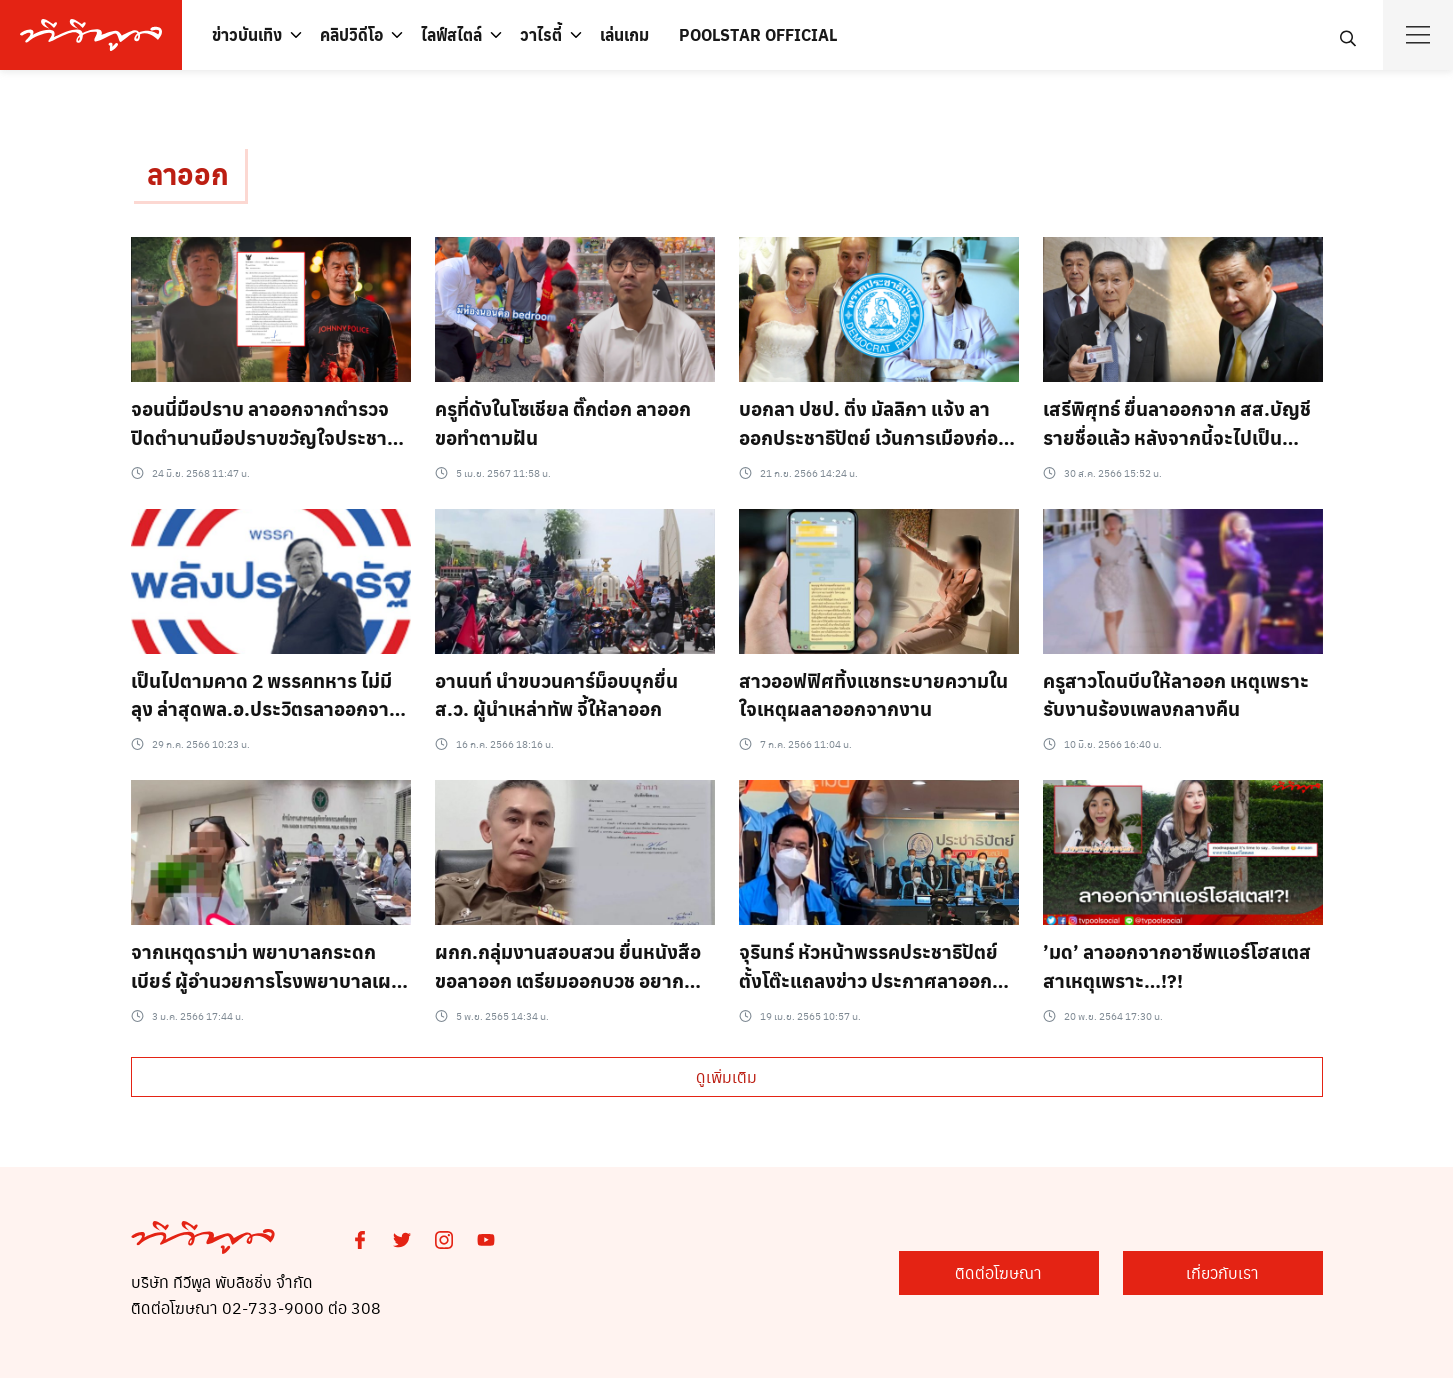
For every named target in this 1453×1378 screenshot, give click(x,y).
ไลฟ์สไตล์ (451, 34)
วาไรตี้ (541, 34)
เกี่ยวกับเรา (1222, 1272)
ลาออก (188, 173)
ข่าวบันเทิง (247, 34)
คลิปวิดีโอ (351, 34)
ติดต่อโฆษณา (998, 1272)
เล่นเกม (624, 34)
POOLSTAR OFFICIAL (758, 34)
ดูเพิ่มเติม (726, 1076)
